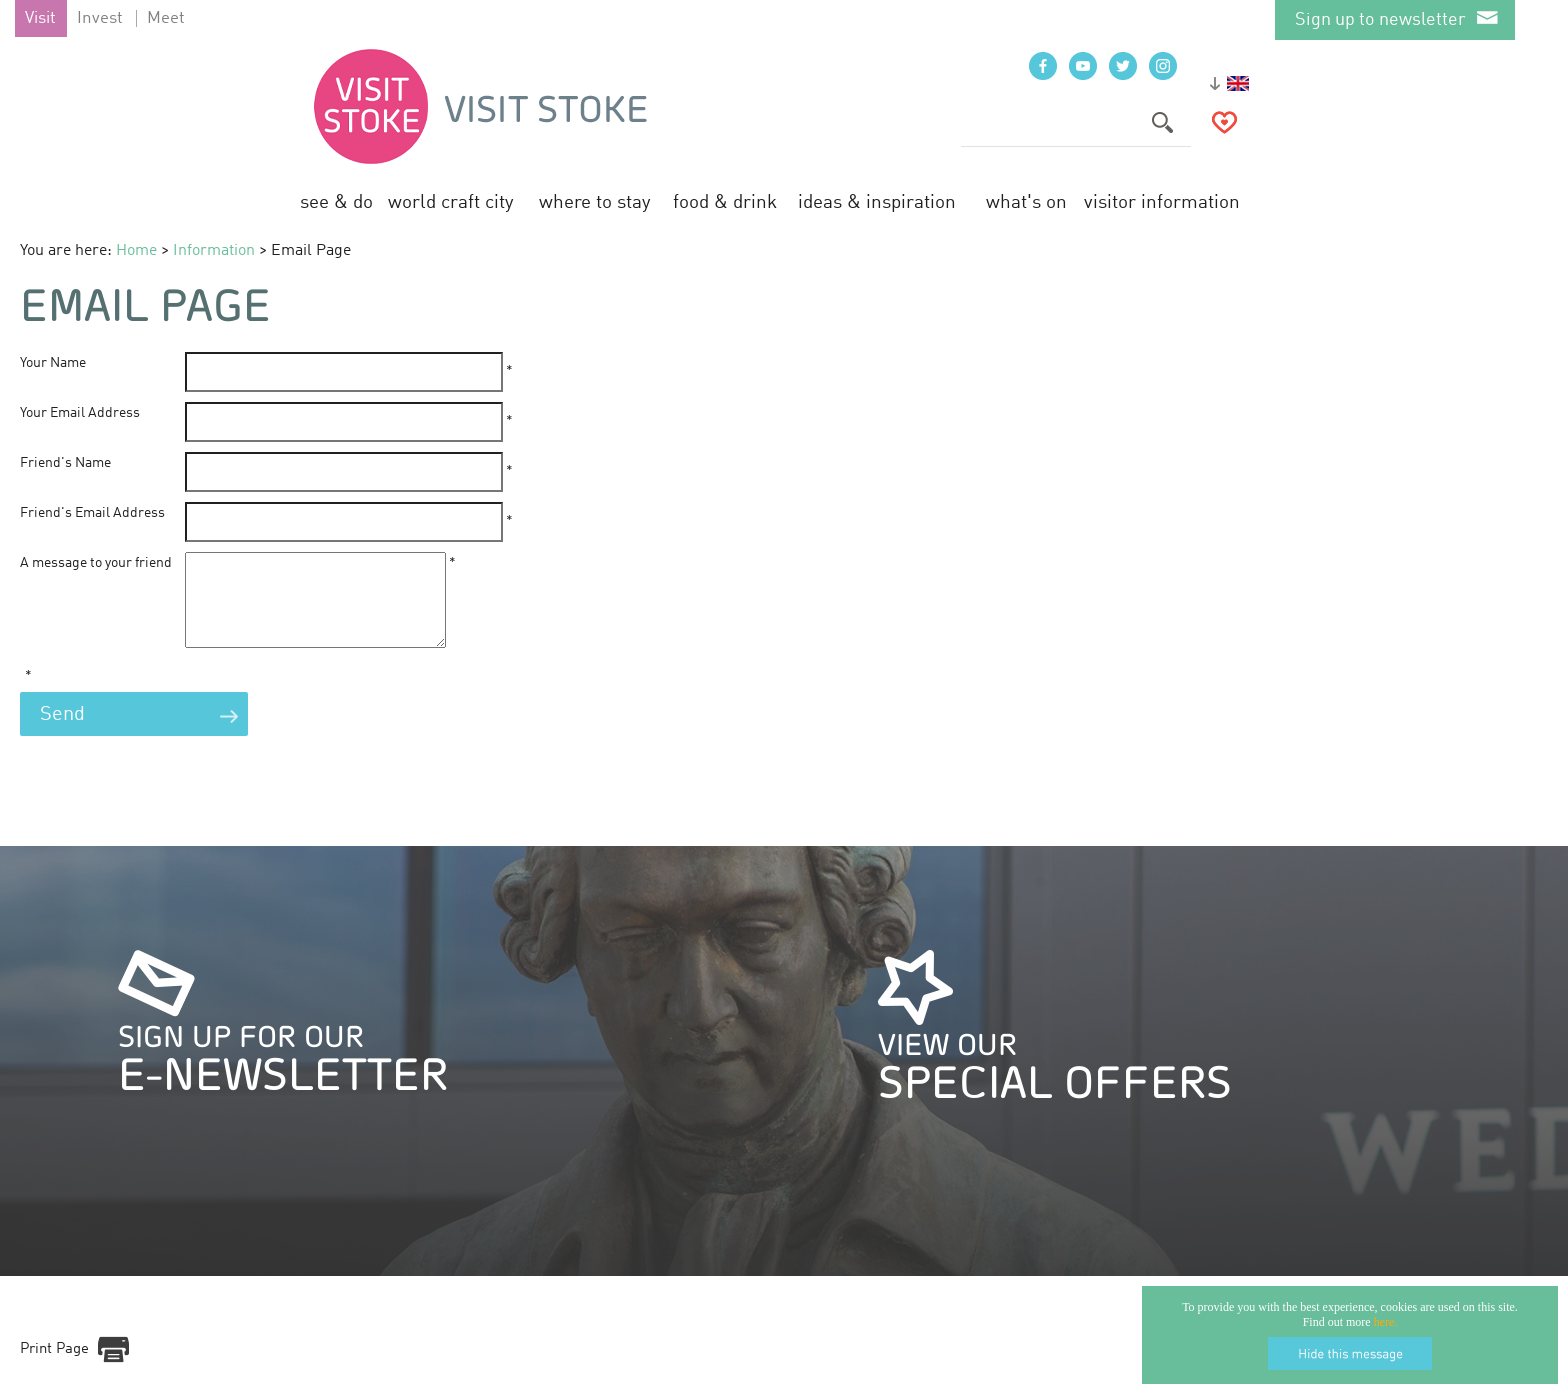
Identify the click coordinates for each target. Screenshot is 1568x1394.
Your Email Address (80, 413)
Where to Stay (595, 202)
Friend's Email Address (92, 513)
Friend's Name (65, 463)
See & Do (336, 202)
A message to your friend (96, 563)
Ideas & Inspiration (877, 202)
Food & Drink (725, 202)
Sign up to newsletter (1380, 20)
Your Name (53, 363)
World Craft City (451, 202)
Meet (166, 18)
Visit (40, 18)
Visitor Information (1162, 202)
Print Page (54, 1367)
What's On (1026, 202)
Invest (100, 18)
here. (1386, 1322)
